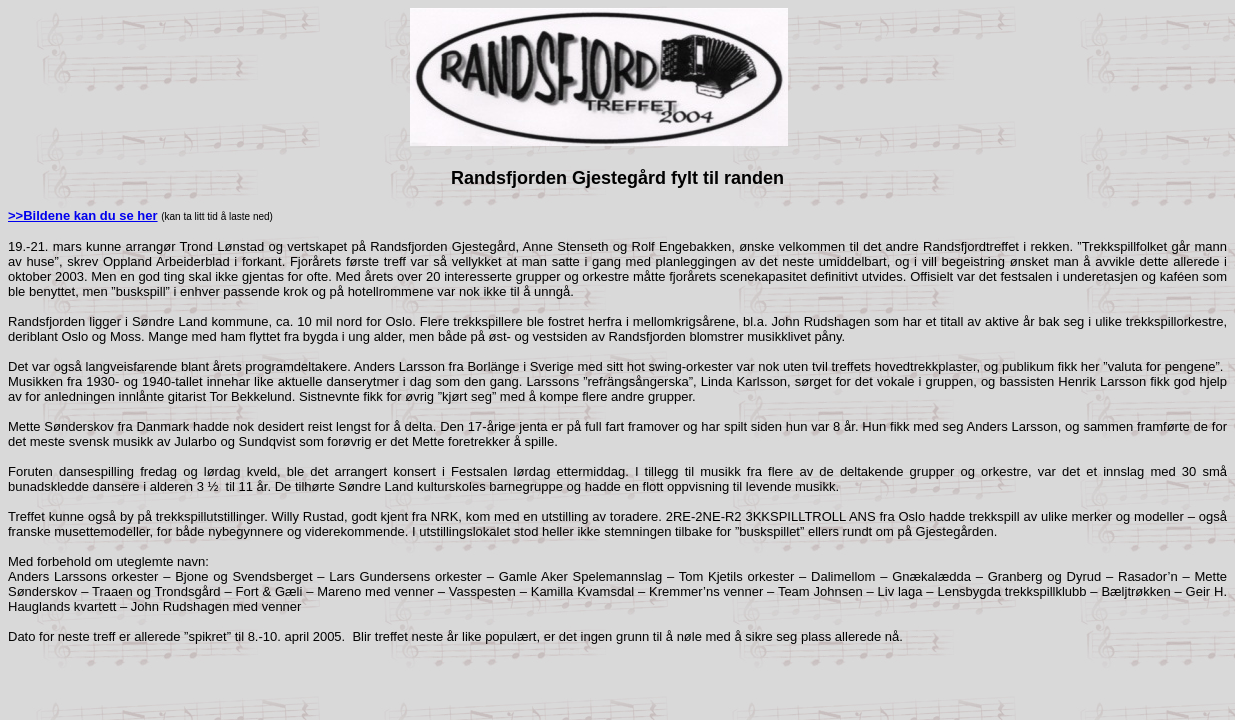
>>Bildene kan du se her (83, 215)
